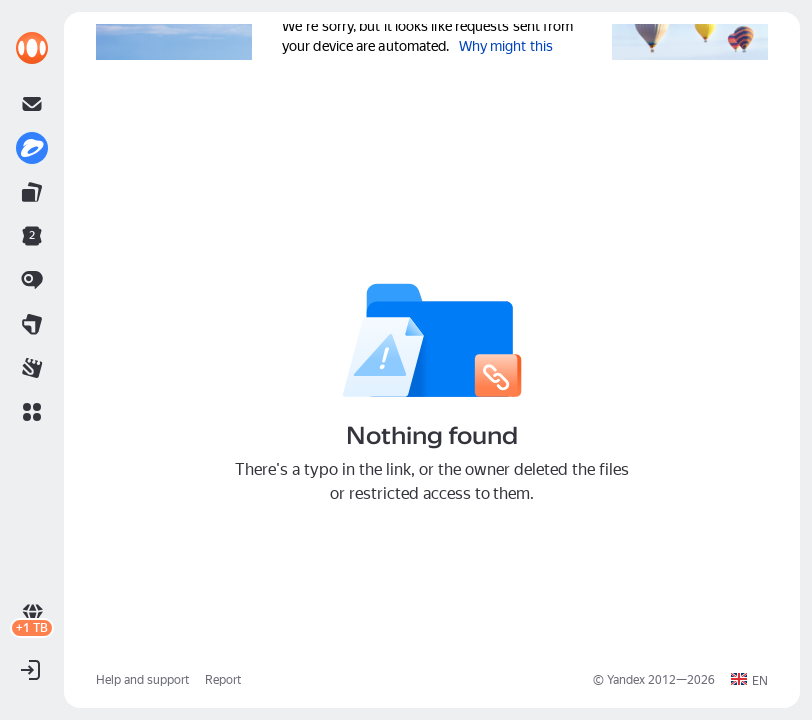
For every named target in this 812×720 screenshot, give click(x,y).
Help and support (142, 680)
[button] (32, 412)
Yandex (626, 680)
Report (223, 680)
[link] (32, 48)
